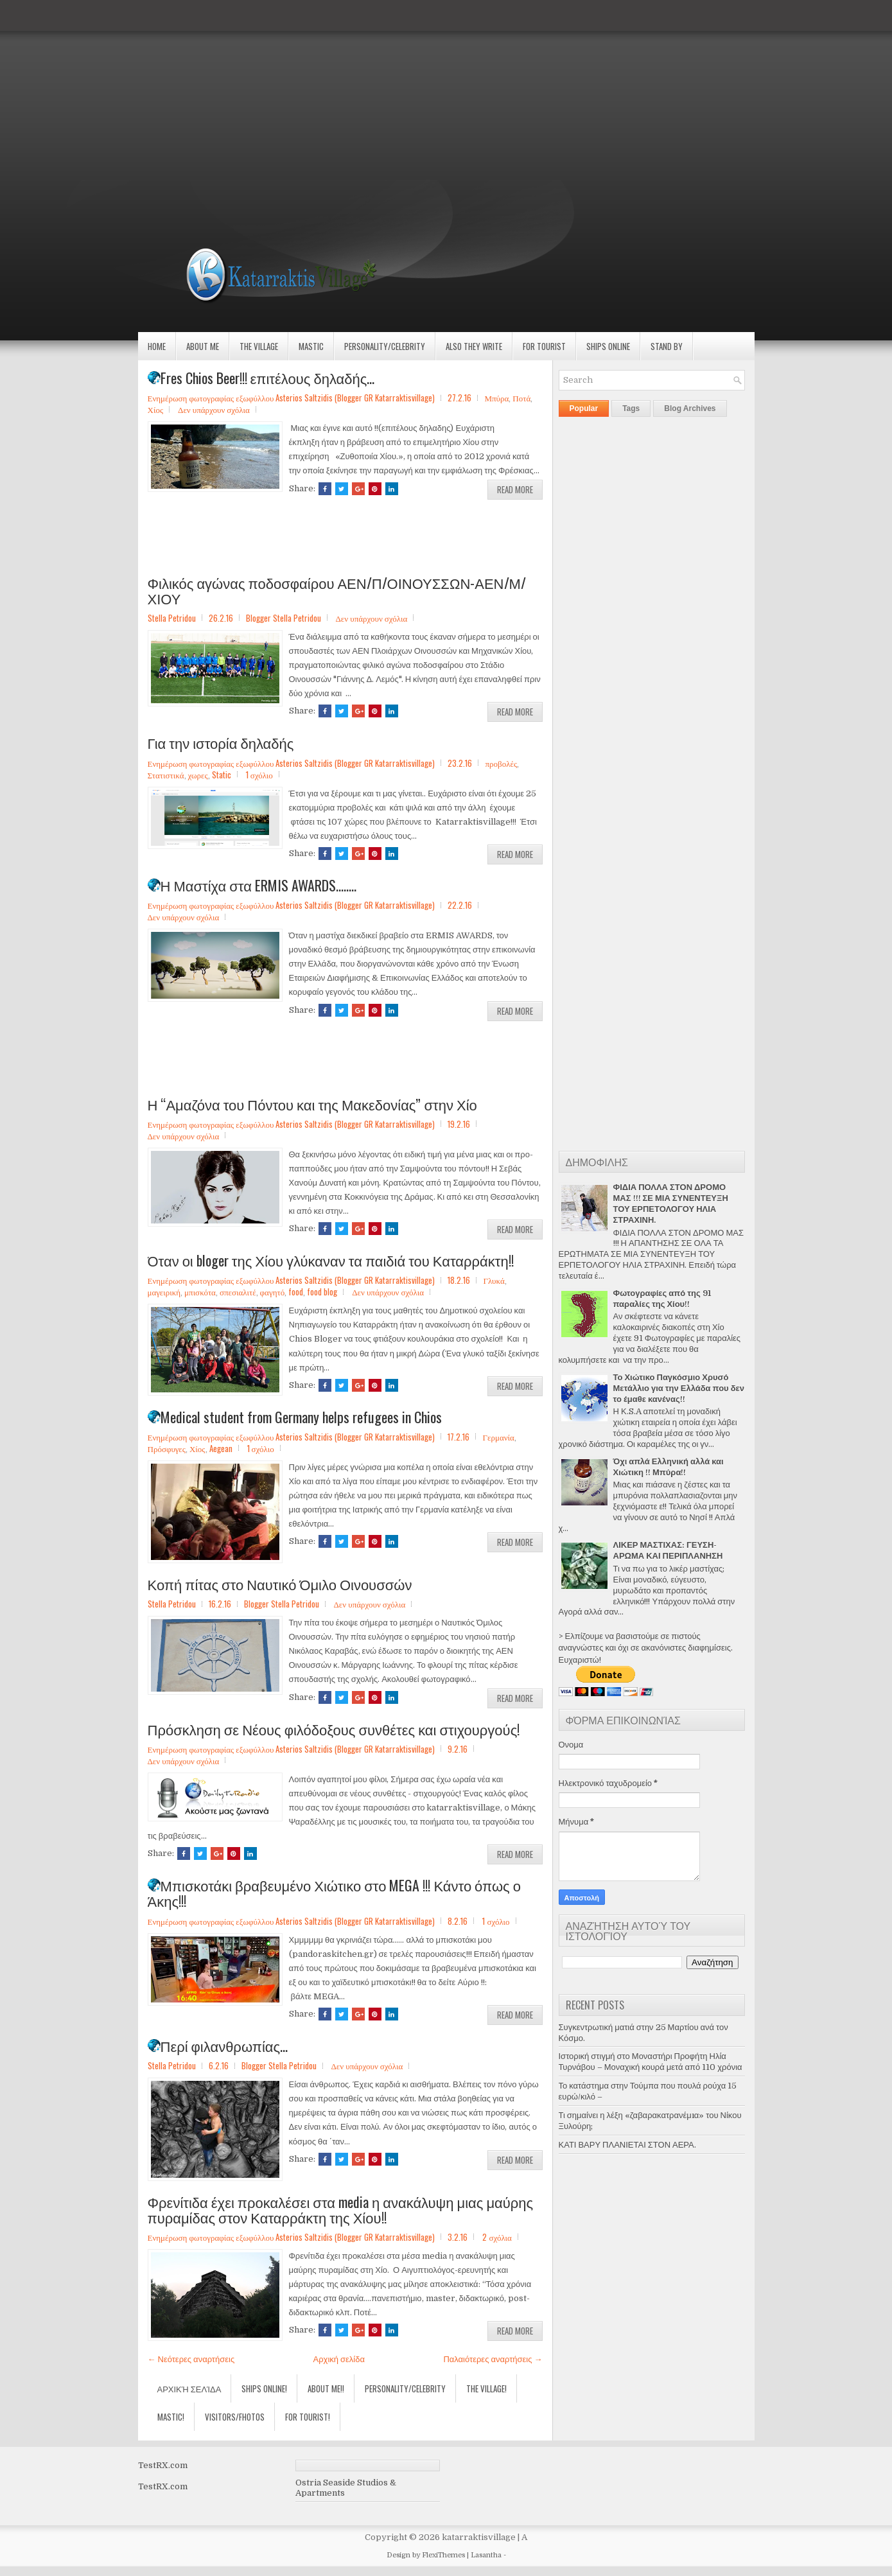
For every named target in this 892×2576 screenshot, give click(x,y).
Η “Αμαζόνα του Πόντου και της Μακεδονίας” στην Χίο (312, 1104)
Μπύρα (496, 397)
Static (221, 774)
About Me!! (326, 2388)
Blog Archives (689, 408)
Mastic (311, 346)
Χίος (156, 409)
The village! (486, 2388)
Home (157, 346)
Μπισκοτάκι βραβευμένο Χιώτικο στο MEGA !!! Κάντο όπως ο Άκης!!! (334, 1892)
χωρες (198, 774)
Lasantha (486, 2555)
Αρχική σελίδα (339, 2359)
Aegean (220, 1448)
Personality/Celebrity (384, 346)
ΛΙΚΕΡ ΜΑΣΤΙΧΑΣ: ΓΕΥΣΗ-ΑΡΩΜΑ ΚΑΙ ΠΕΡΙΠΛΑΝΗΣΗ (668, 1550)
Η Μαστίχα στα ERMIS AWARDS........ (252, 885)
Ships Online (608, 346)
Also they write (474, 346)
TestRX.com (163, 2465)
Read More (515, 489)
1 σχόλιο (259, 774)
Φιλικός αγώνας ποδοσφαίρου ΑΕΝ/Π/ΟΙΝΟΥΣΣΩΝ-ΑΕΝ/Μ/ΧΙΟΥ (337, 590)
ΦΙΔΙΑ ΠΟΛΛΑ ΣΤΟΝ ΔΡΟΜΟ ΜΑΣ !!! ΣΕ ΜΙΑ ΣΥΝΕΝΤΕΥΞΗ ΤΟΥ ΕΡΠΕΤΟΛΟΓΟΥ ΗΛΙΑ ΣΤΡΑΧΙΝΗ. (670, 1203)
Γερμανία (498, 1436)
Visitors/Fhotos (235, 2416)
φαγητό (272, 1291)
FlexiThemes (443, 2555)
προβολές (501, 763)
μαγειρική (164, 1291)
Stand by (667, 346)
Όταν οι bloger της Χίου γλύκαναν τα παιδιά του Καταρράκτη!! (331, 1260)
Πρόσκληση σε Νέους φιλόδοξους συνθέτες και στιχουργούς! (334, 1729)
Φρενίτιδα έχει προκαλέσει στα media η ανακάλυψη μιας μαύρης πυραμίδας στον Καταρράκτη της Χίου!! (341, 2209)
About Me (202, 346)
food (295, 1291)
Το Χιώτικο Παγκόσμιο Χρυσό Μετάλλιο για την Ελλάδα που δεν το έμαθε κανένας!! (678, 1388)
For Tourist (544, 346)
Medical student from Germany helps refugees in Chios (295, 1416)
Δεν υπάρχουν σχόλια (214, 409)
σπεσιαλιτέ (238, 1291)
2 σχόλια (496, 2236)
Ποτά (521, 397)
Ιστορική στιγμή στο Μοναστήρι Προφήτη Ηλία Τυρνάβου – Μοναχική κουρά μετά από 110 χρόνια (650, 2061)
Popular (584, 408)
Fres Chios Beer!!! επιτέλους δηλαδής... (261, 377)
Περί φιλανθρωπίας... (218, 2045)
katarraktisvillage (479, 2537)
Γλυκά (493, 1280)
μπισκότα (200, 1291)
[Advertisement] (385, 90)
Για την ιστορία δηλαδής (221, 742)
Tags (631, 408)
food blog (322, 1291)
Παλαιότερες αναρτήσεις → (492, 2359)
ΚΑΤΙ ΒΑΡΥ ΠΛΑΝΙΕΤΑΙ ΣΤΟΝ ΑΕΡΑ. (627, 2145)
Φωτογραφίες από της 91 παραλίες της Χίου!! (662, 1298)
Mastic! (170, 2416)
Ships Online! (264, 2388)
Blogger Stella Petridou (283, 617)
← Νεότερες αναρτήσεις (191, 2359)
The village (259, 346)
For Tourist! (307, 2416)
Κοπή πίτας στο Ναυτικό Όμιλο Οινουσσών (280, 1583)
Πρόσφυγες (167, 1448)
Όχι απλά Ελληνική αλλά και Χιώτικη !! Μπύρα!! (668, 1467)
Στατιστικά (166, 774)
